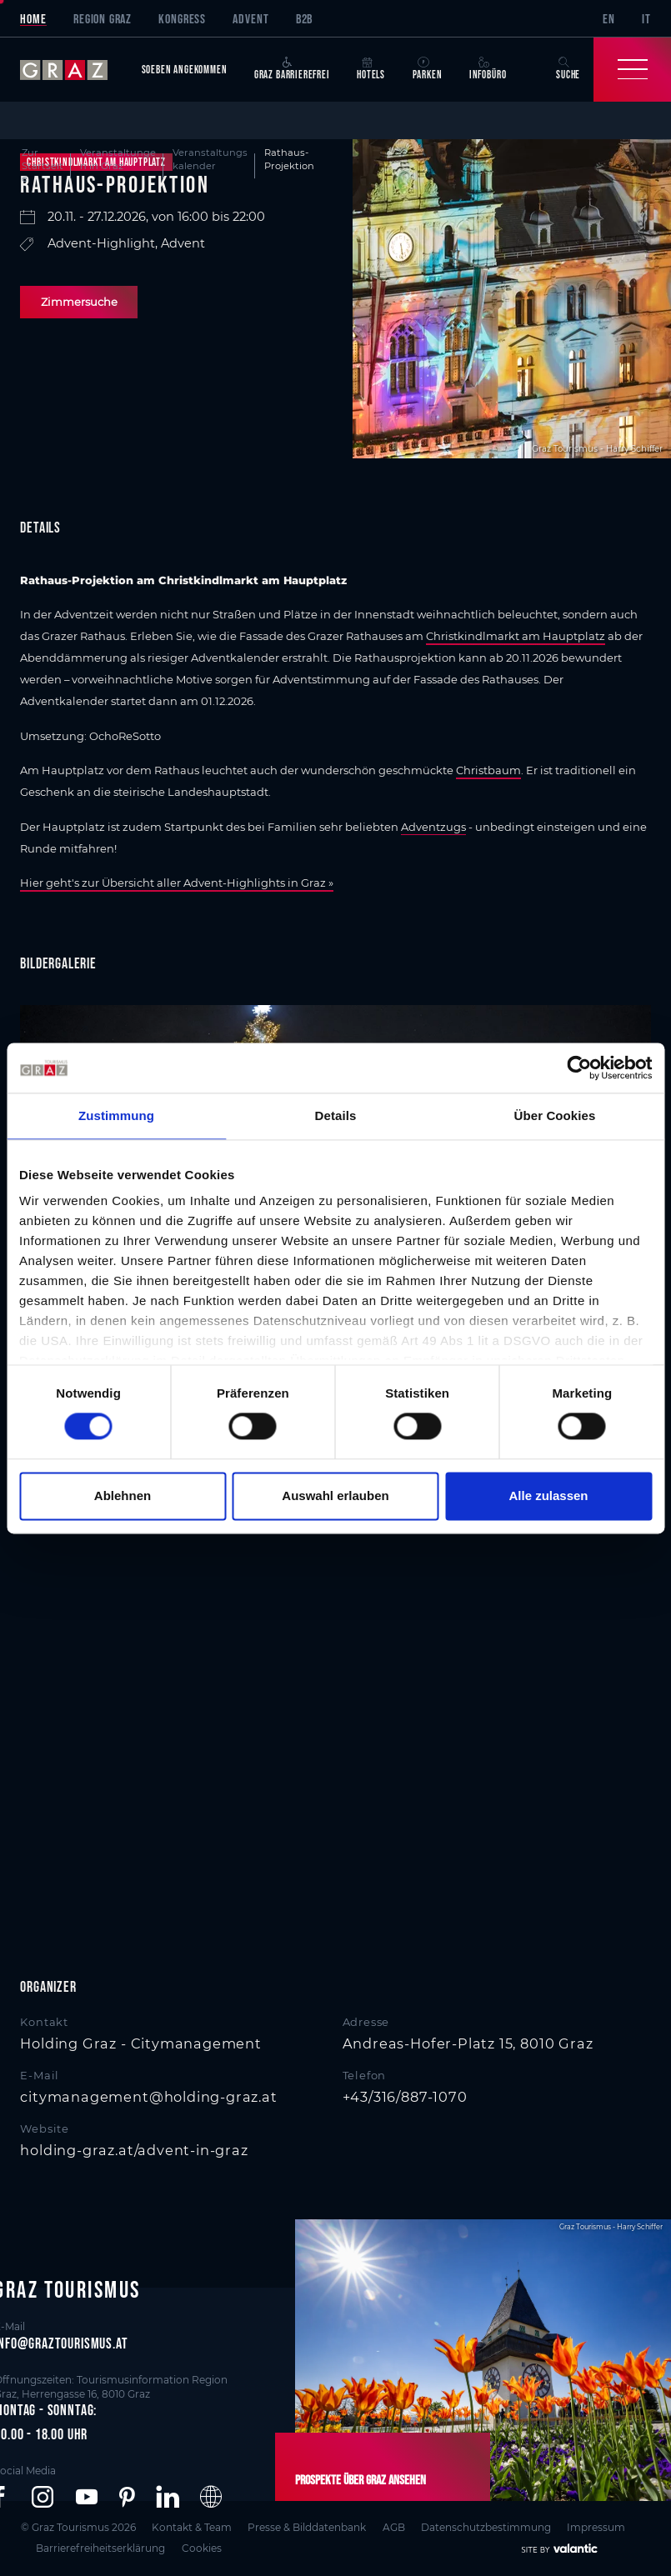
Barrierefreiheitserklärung (101, 2547)
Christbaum (488, 770)
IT (646, 18)
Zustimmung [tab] (116, 1115)
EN (609, 18)
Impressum (597, 2526)
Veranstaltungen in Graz (118, 159)
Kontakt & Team (192, 2526)
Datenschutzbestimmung (486, 2526)
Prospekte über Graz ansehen (360, 2479)
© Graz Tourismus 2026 (77, 2526)
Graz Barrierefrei (292, 69)
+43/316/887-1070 (405, 2096)
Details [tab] (336, 1115)
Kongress (182, 18)
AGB (394, 2526)
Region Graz (102, 18)
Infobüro (488, 69)
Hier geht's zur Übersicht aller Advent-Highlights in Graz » (176, 883)
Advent (250, 18)
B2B (304, 18)
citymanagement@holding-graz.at (148, 2096)
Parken (428, 69)
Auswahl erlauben (335, 1495)
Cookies (202, 2547)
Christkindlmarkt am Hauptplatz (515, 636)
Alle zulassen (548, 1495)
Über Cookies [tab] (555, 1115)
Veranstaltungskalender (210, 159)
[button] (42, 2498)
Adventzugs (433, 826)
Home (33, 18)
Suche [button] (568, 69)
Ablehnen (122, 1495)
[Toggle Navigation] (632, 69)
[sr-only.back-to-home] (74, 69)
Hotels (371, 69)
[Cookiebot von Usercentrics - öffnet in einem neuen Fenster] (579, 1067)
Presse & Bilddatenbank (307, 2526)
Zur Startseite (42, 165)
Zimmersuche (79, 301)
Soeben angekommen (185, 69)
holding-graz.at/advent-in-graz (134, 2150)
